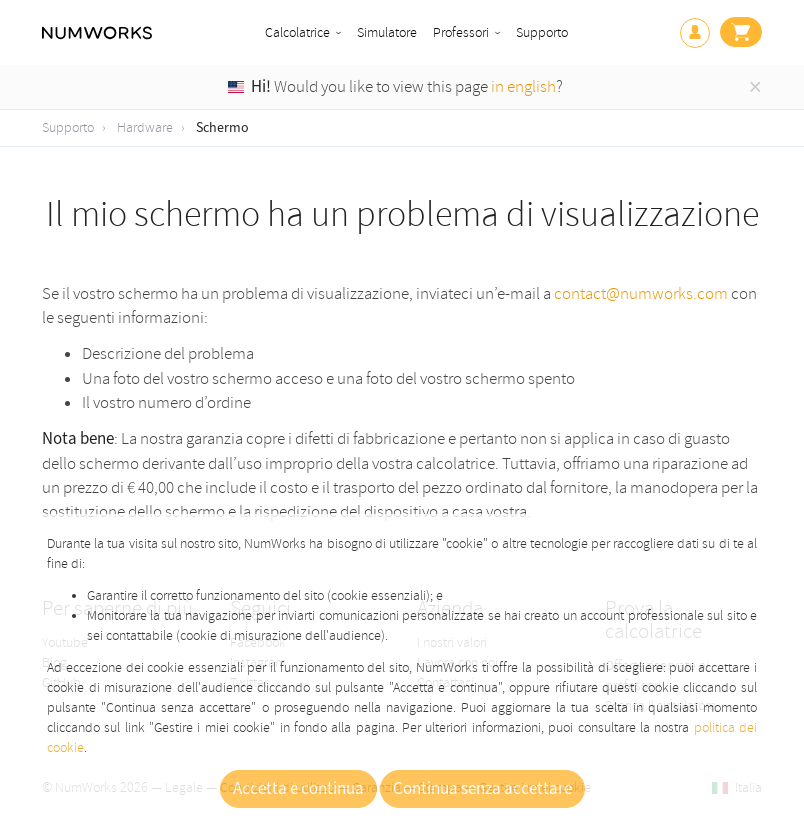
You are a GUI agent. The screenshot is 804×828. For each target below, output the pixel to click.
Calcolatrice (297, 32)
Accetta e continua (298, 789)
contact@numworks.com (641, 293)
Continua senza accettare (482, 789)
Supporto (542, 32)
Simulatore (387, 32)
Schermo (222, 128)
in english (523, 86)
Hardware (145, 127)
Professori (461, 32)
